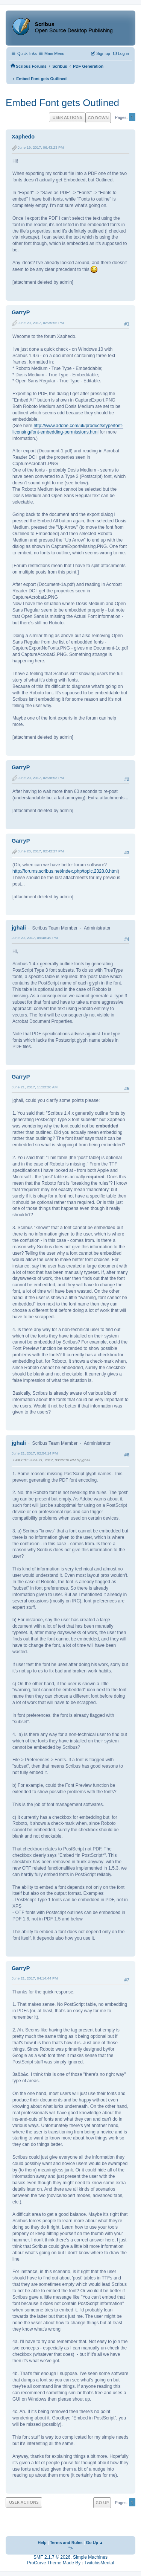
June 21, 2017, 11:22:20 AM (35, 1087)
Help (42, 2542)
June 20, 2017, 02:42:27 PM (41, 851)
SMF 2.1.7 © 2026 (51, 2557)
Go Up (102, 2502)
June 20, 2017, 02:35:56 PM (41, 323)
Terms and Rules (66, 2542)
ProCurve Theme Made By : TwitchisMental (70, 2562)
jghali (19, 928)
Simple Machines (90, 2557)
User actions (67, 117)
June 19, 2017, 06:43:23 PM (41, 147)
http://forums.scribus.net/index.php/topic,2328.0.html (65, 871)
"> (70, 2548)
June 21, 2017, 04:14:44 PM (35, 1978)
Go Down (98, 117)
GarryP (21, 312)
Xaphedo (23, 137)
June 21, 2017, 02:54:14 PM (35, 1453)
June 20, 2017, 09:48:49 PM (35, 938)
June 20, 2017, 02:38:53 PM (41, 778)
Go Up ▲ (94, 2542)
